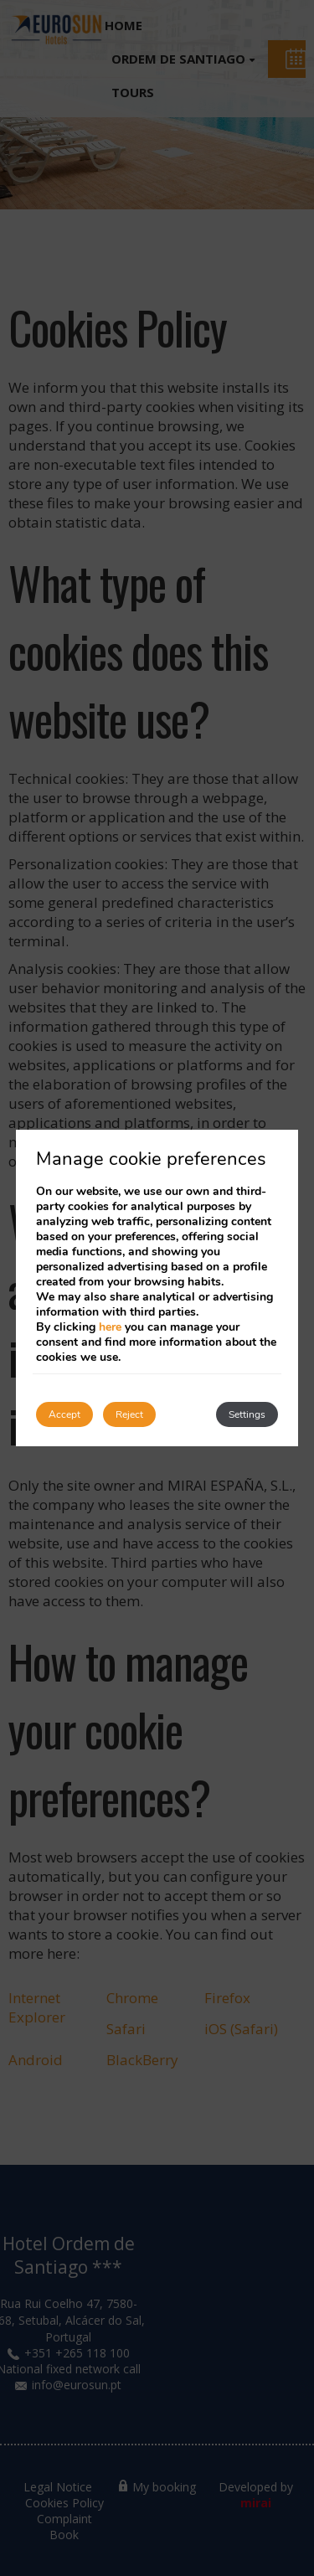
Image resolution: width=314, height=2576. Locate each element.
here (110, 1327)
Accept (64, 1414)
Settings (247, 1414)
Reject (129, 1414)
